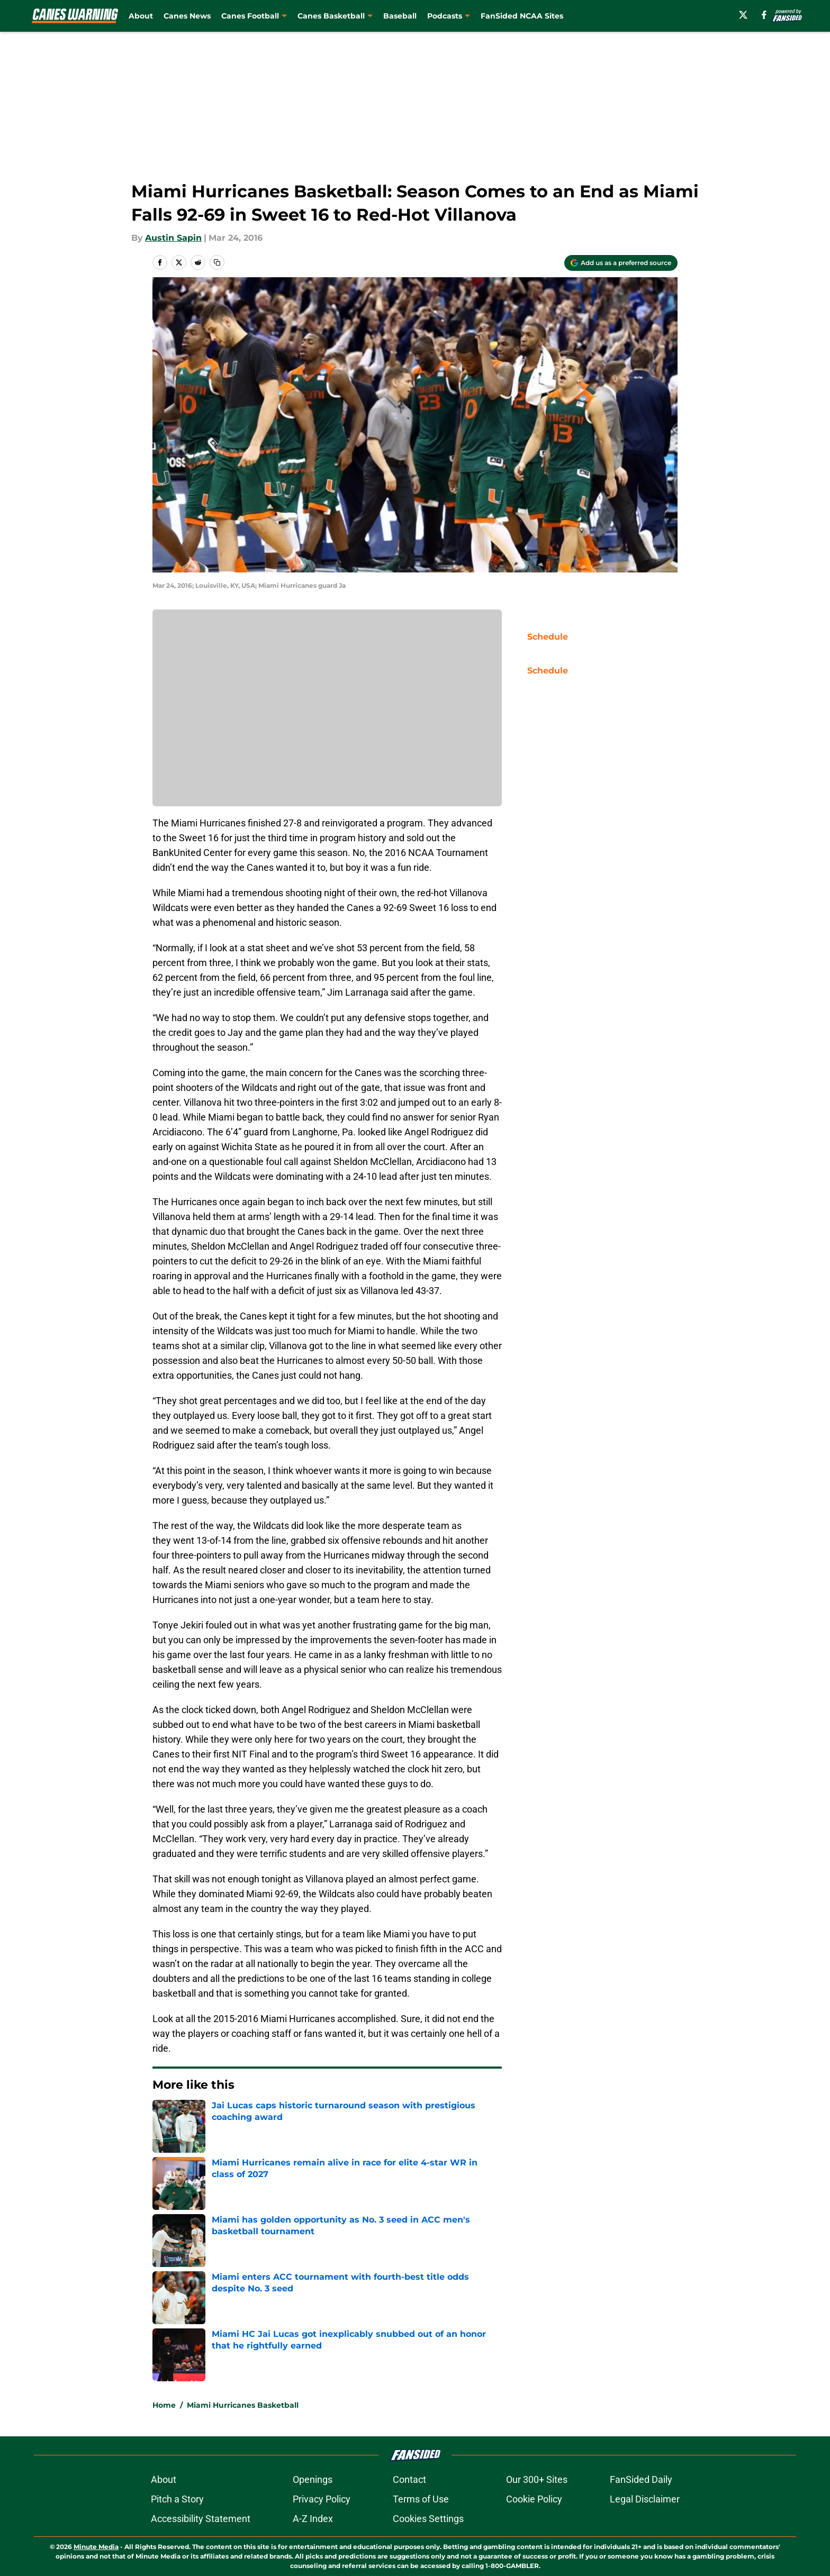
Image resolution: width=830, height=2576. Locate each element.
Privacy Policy (321, 2499)
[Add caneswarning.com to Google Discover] (621, 263)
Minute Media (96, 2547)
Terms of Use (421, 2499)
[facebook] (764, 15)
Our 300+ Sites (536, 2479)
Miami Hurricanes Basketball (243, 2405)
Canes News (187, 16)
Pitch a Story (177, 2499)
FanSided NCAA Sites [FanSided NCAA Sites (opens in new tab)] (522, 16)
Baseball (400, 16)
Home (164, 2405)
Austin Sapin (173, 238)
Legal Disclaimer (645, 2499)
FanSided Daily (641, 2479)
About (141, 16)
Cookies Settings (428, 2518)
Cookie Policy (534, 2499)
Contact (409, 2479)
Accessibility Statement (200, 2518)
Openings (312, 2479)
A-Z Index (313, 2518)
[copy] (217, 262)
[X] (743, 15)
